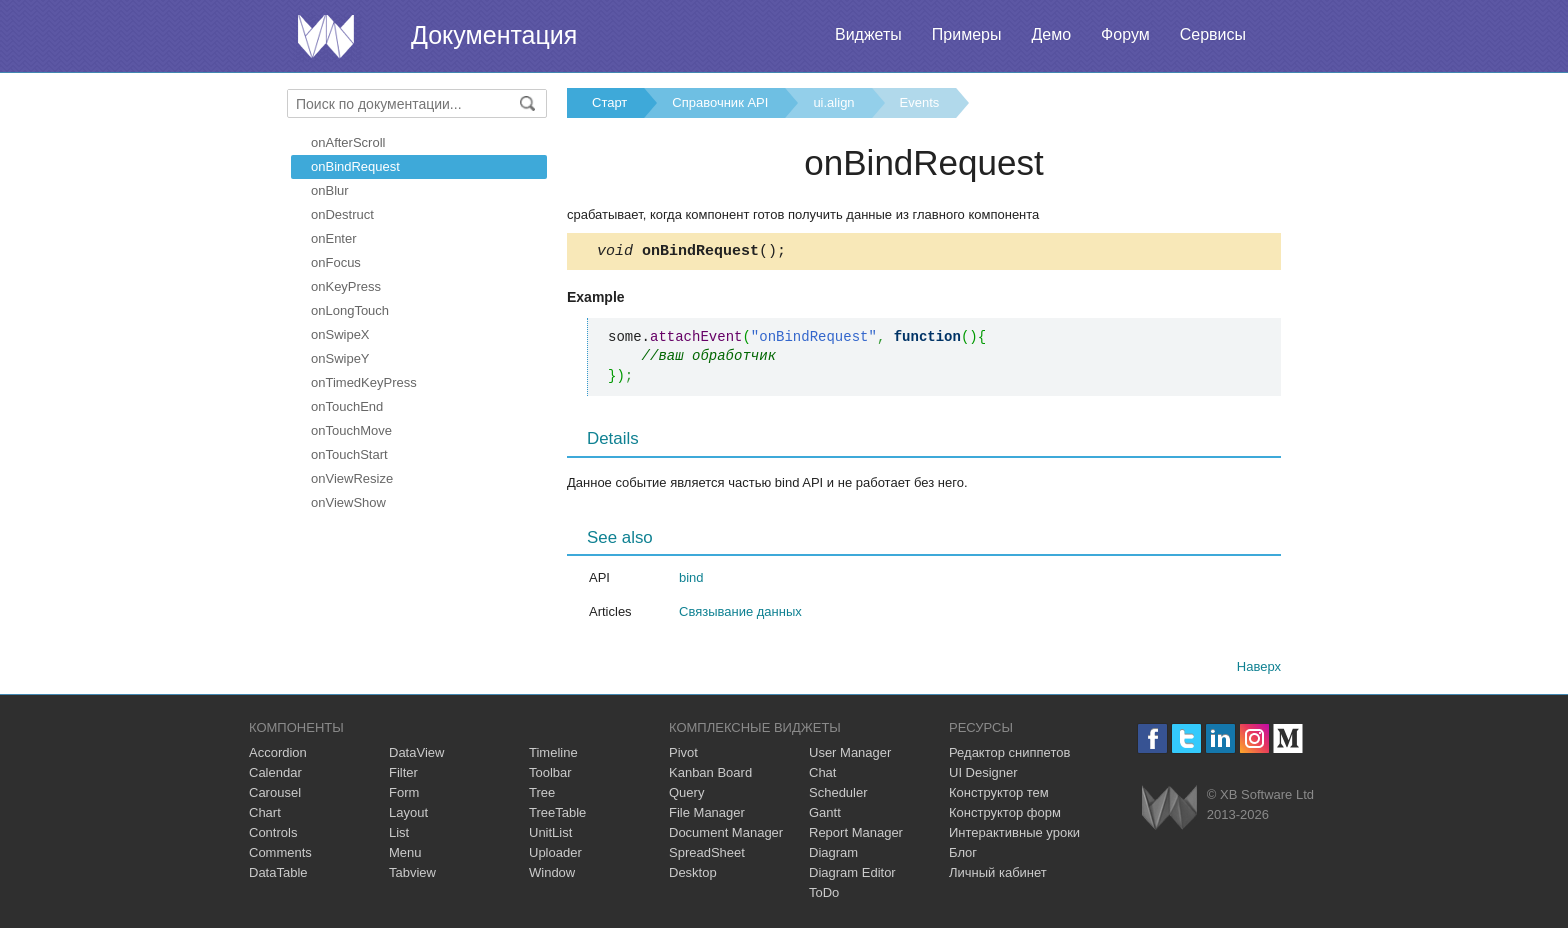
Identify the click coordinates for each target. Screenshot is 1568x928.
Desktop (693, 875)
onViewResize (352, 478)
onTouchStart (349, 454)
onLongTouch (350, 310)
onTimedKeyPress (364, 382)
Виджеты (868, 34)
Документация (494, 35)
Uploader (555, 855)
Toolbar (550, 775)
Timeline (553, 755)
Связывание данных (740, 614)
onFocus (336, 262)
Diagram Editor (852, 875)
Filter (403, 775)
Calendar (275, 775)
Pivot (683, 755)
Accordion (278, 755)
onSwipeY (340, 358)
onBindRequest (355, 166)
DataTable (278, 875)
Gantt (825, 815)
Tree (542, 795)
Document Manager (726, 835)
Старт (609, 102)
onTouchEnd (347, 406)
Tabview (412, 875)
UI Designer (983, 775)
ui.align (833, 102)
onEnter (334, 238)
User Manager (850, 755)
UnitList (550, 835)
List (399, 835)
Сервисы (1213, 34)
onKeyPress (346, 286)
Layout (408, 815)
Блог (963, 855)
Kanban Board (710, 775)
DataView (416, 755)
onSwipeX (340, 334)
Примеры (967, 34)
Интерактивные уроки (1014, 835)
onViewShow (348, 502)
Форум (1125, 34)
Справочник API (720, 102)
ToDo (824, 895)
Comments (280, 855)
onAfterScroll (348, 142)
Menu (405, 855)
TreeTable (557, 815)
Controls (273, 835)
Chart (265, 815)
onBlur (330, 190)
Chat (822, 775)
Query (686, 795)
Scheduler (838, 795)
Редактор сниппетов (1009, 755)
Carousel (275, 795)
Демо (1051, 34)
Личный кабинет (998, 875)
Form (404, 795)
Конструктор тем (999, 795)
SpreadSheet (707, 855)
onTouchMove (351, 430)
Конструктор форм (1005, 815)
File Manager (707, 815)
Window (552, 875)
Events (920, 102)
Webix (1169, 810)
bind (691, 580)
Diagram (833, 855)
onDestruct (342, 214)
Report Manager (856, 835)
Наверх (1259, 669)
